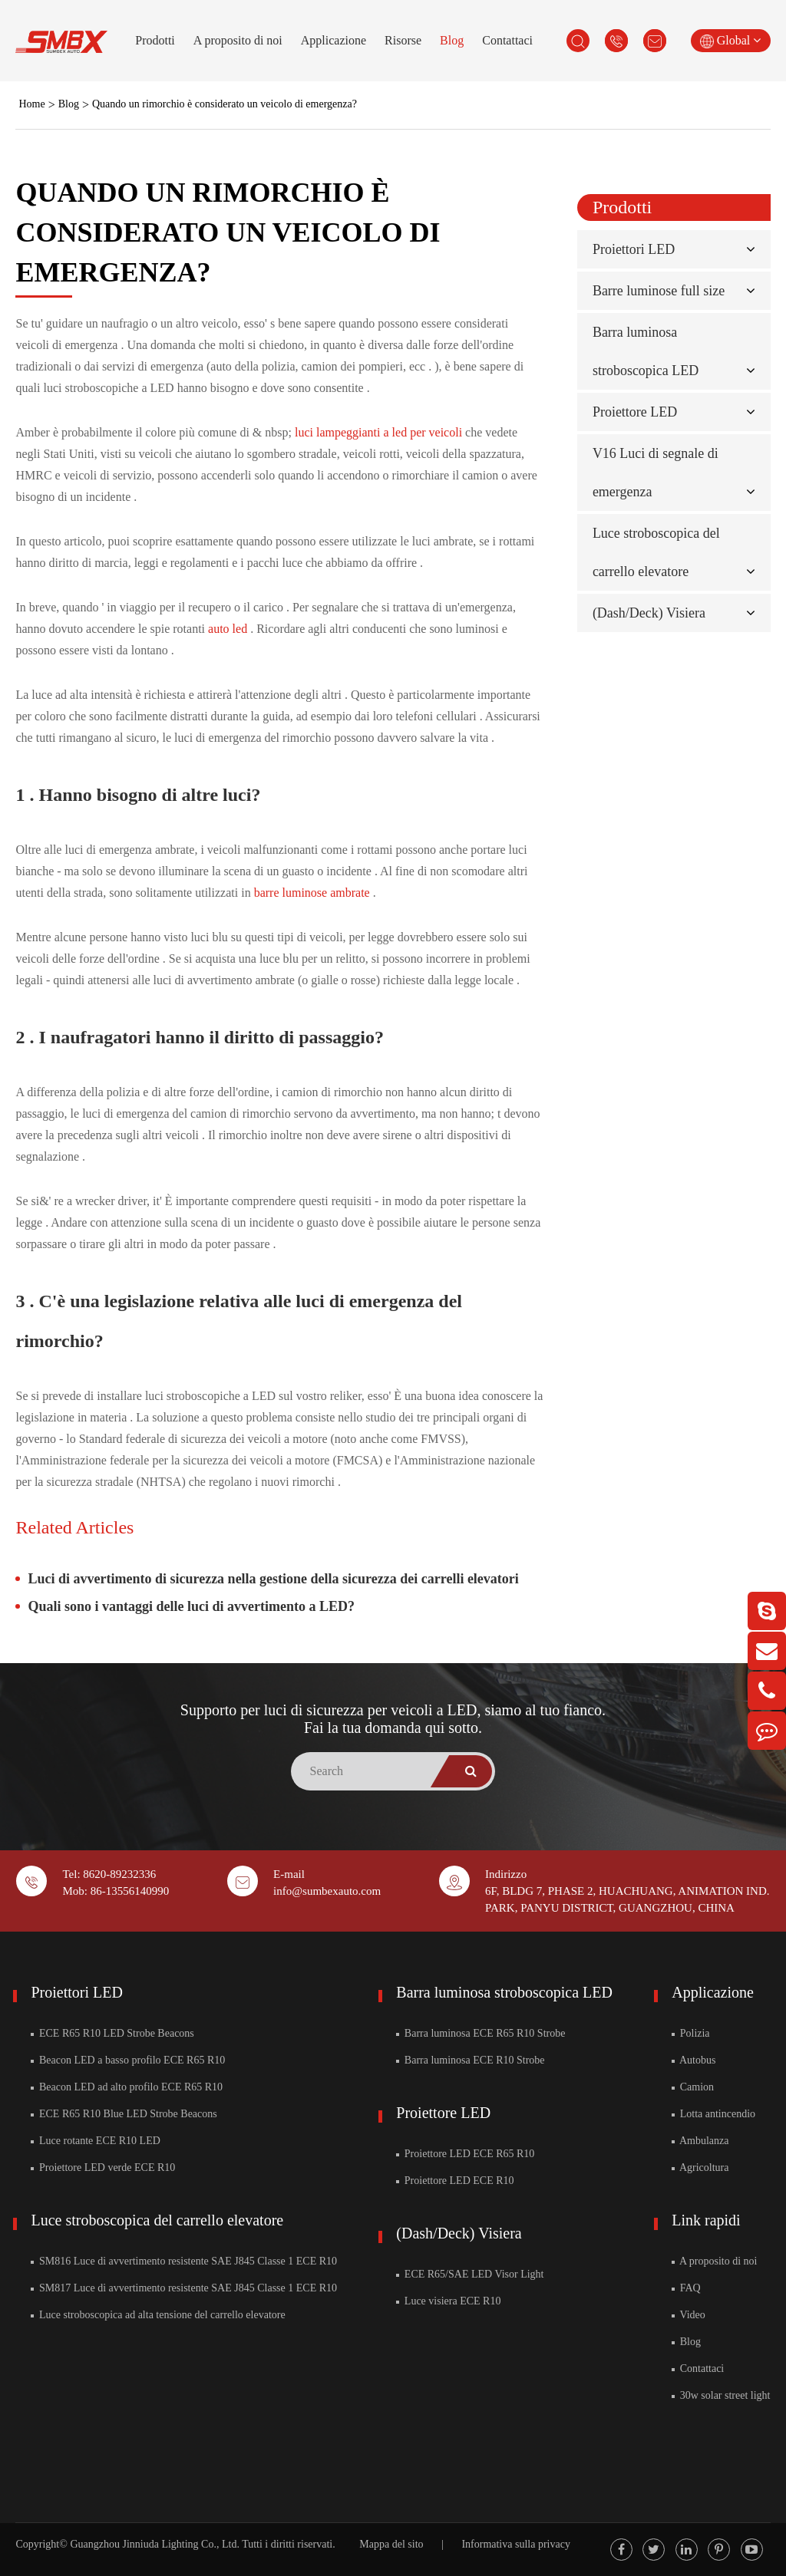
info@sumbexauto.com (327, 1891)
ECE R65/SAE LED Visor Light (469, 2274)
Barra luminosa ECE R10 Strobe (470, 2060)
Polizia (690, 2033)
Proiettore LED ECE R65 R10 (465, 2153)
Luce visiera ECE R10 (448, 2301)
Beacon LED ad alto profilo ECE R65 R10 (127, 2087)
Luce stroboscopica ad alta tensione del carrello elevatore (158, 2315)
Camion (693, 2087)
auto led (229, 628)
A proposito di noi (237, 40)
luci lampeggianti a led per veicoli (380, 432)
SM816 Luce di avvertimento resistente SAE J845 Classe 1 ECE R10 (184, 2261)
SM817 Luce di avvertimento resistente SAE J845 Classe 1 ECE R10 (184, 2288)
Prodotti (155, 40)
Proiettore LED (635, 412)
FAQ (686, 2288)
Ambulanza (700, 2140)
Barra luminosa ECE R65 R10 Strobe (480, 2033)
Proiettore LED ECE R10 (455, 2180)
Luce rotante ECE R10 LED (95, 2140)
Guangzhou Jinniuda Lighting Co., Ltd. (154, 2544)
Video (688, 2315)
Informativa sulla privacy (515, 2544)
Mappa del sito (391, 2544)
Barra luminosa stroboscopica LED (504, 1992)
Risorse (403, 40)
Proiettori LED (634, 249)
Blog (452, 40)
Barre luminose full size (659, 290)
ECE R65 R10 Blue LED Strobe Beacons (123, 2114)
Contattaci (507, 40)
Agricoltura (700, 2167)
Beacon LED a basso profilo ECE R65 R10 (128, 2060)
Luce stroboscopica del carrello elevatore (157, 2220)
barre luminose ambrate (313, 892)
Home (31, 104)
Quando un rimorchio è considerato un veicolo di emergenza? (224, 104)
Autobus (693, 2060)
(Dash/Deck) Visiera (649, 613)
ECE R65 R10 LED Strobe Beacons (112, 2033)
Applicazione (333, 40)
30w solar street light (721, 2395)
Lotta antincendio (713, 2114)
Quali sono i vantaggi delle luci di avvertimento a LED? (191, 1606)
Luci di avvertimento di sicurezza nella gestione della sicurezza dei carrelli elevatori (273, 1578)
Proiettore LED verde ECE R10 (103, 2167)
